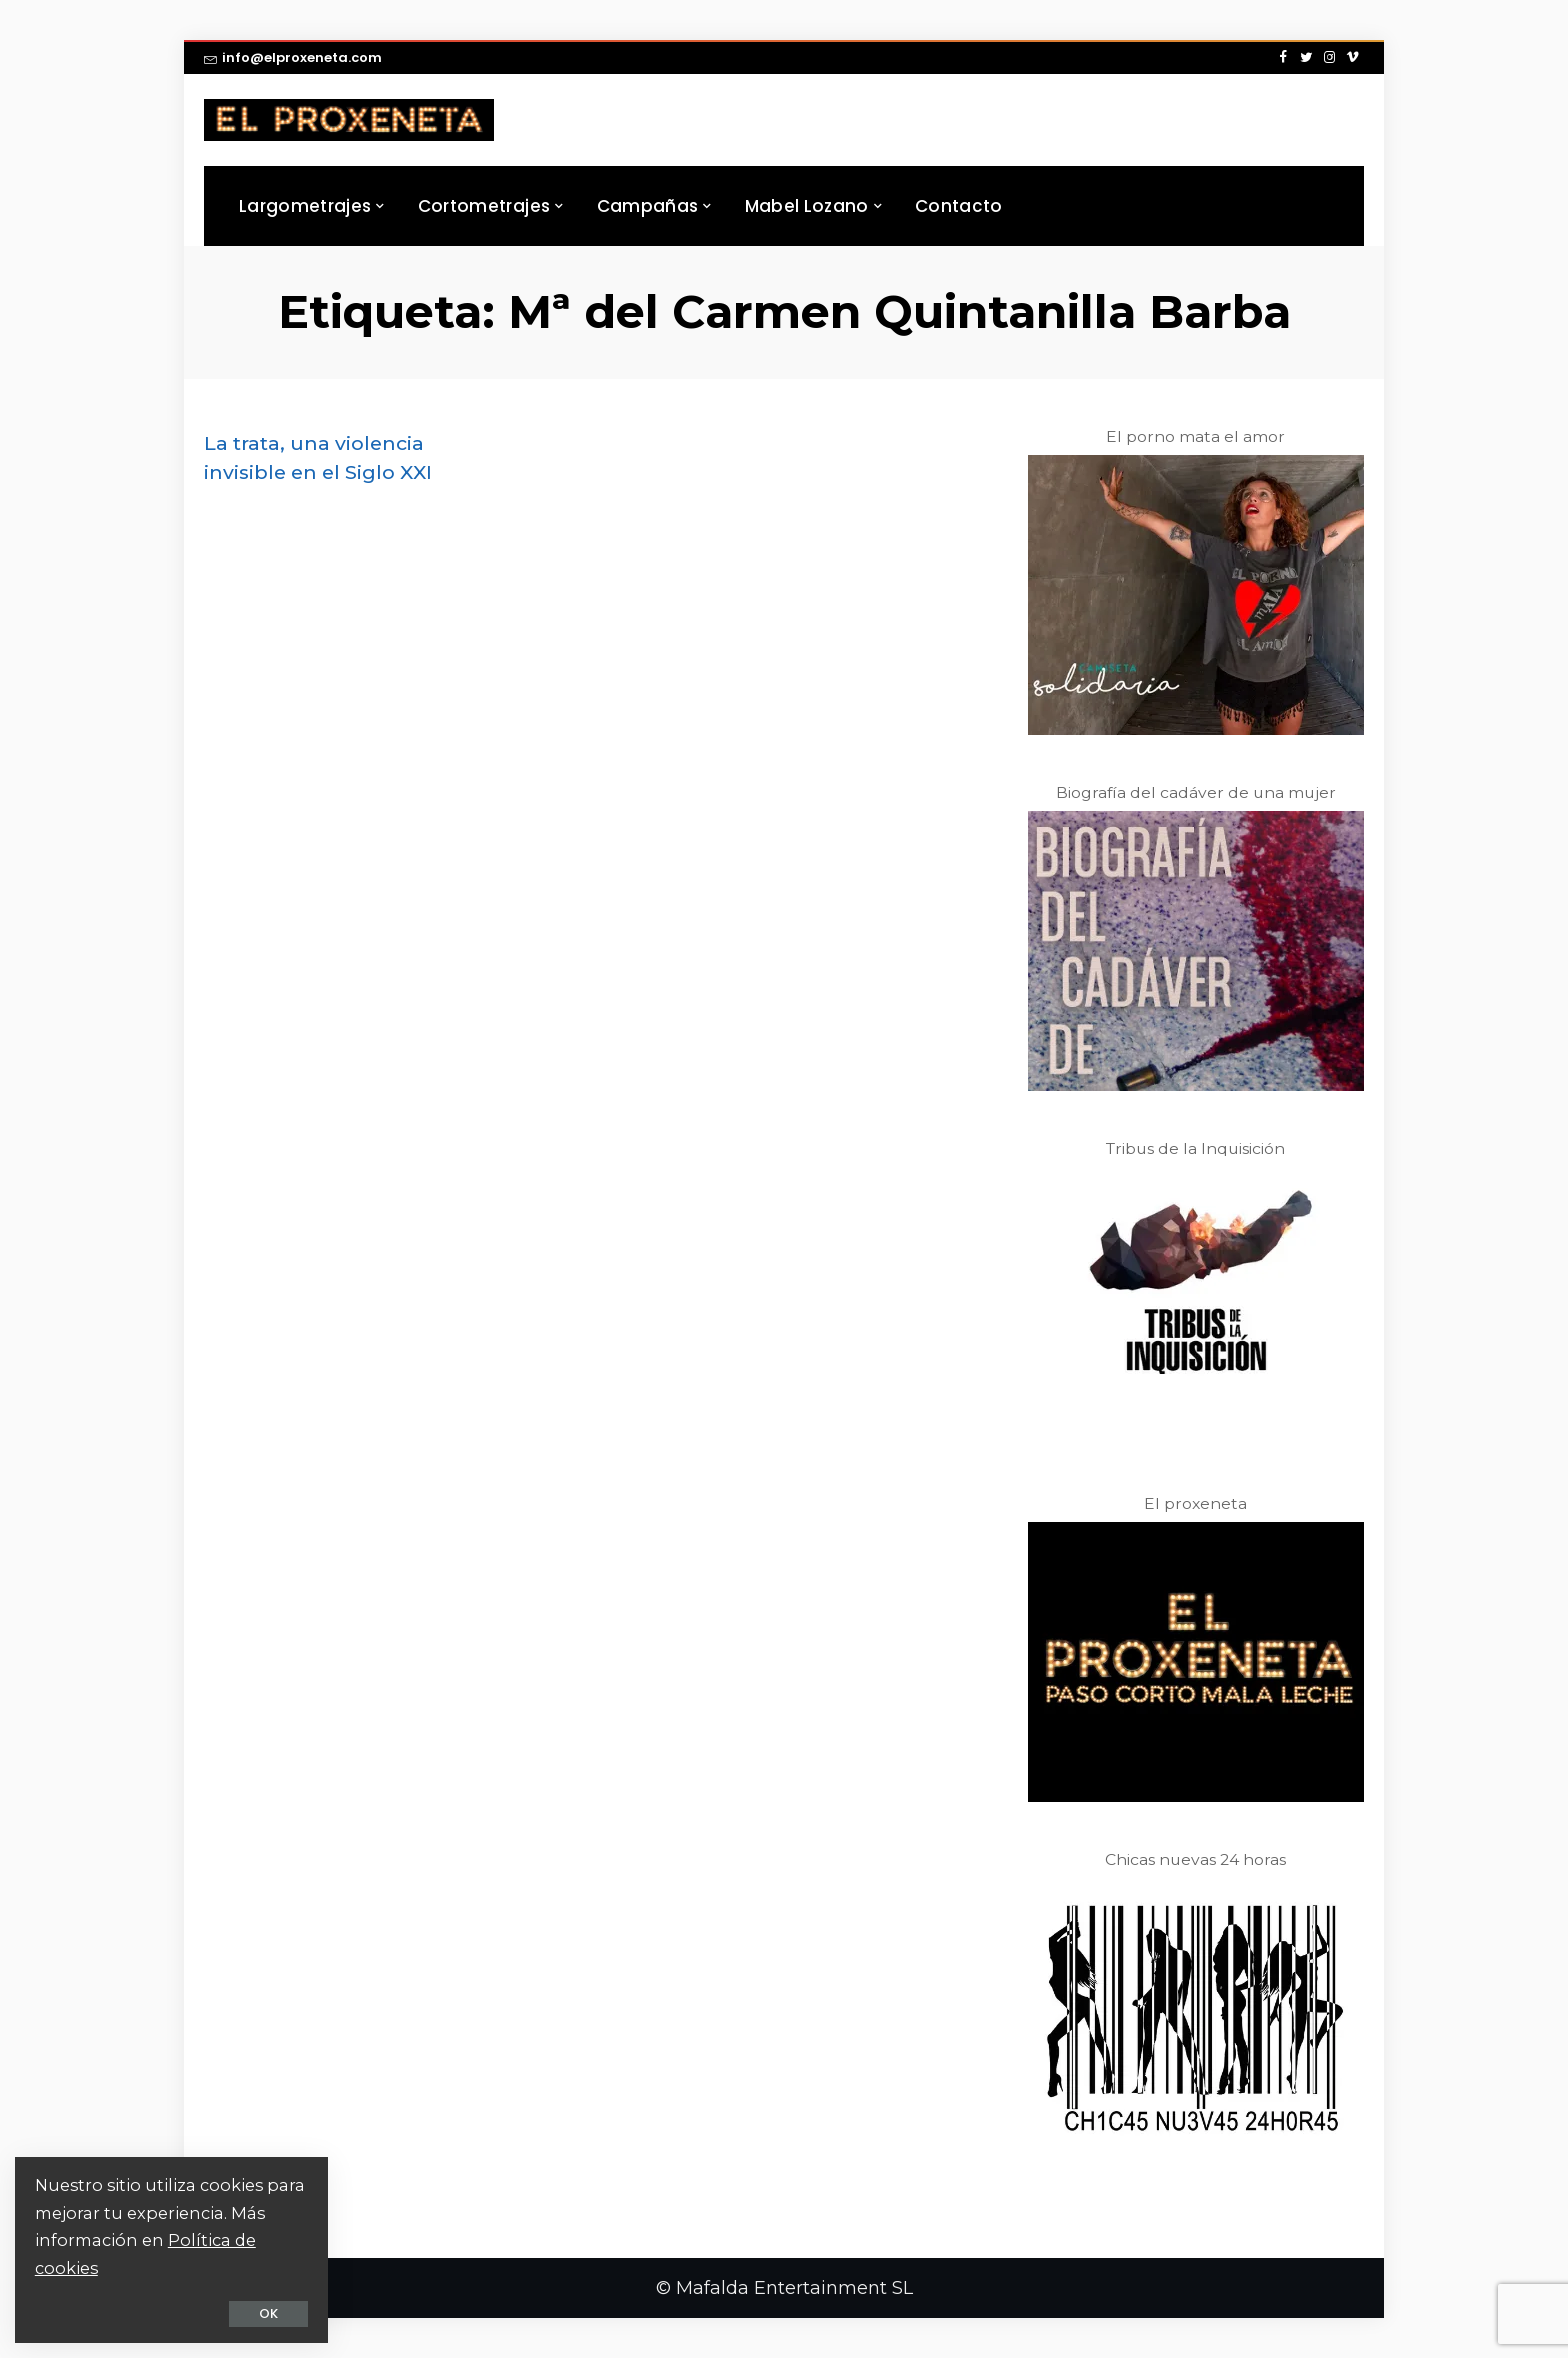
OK (255, 2312)
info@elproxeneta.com (293, 57)
